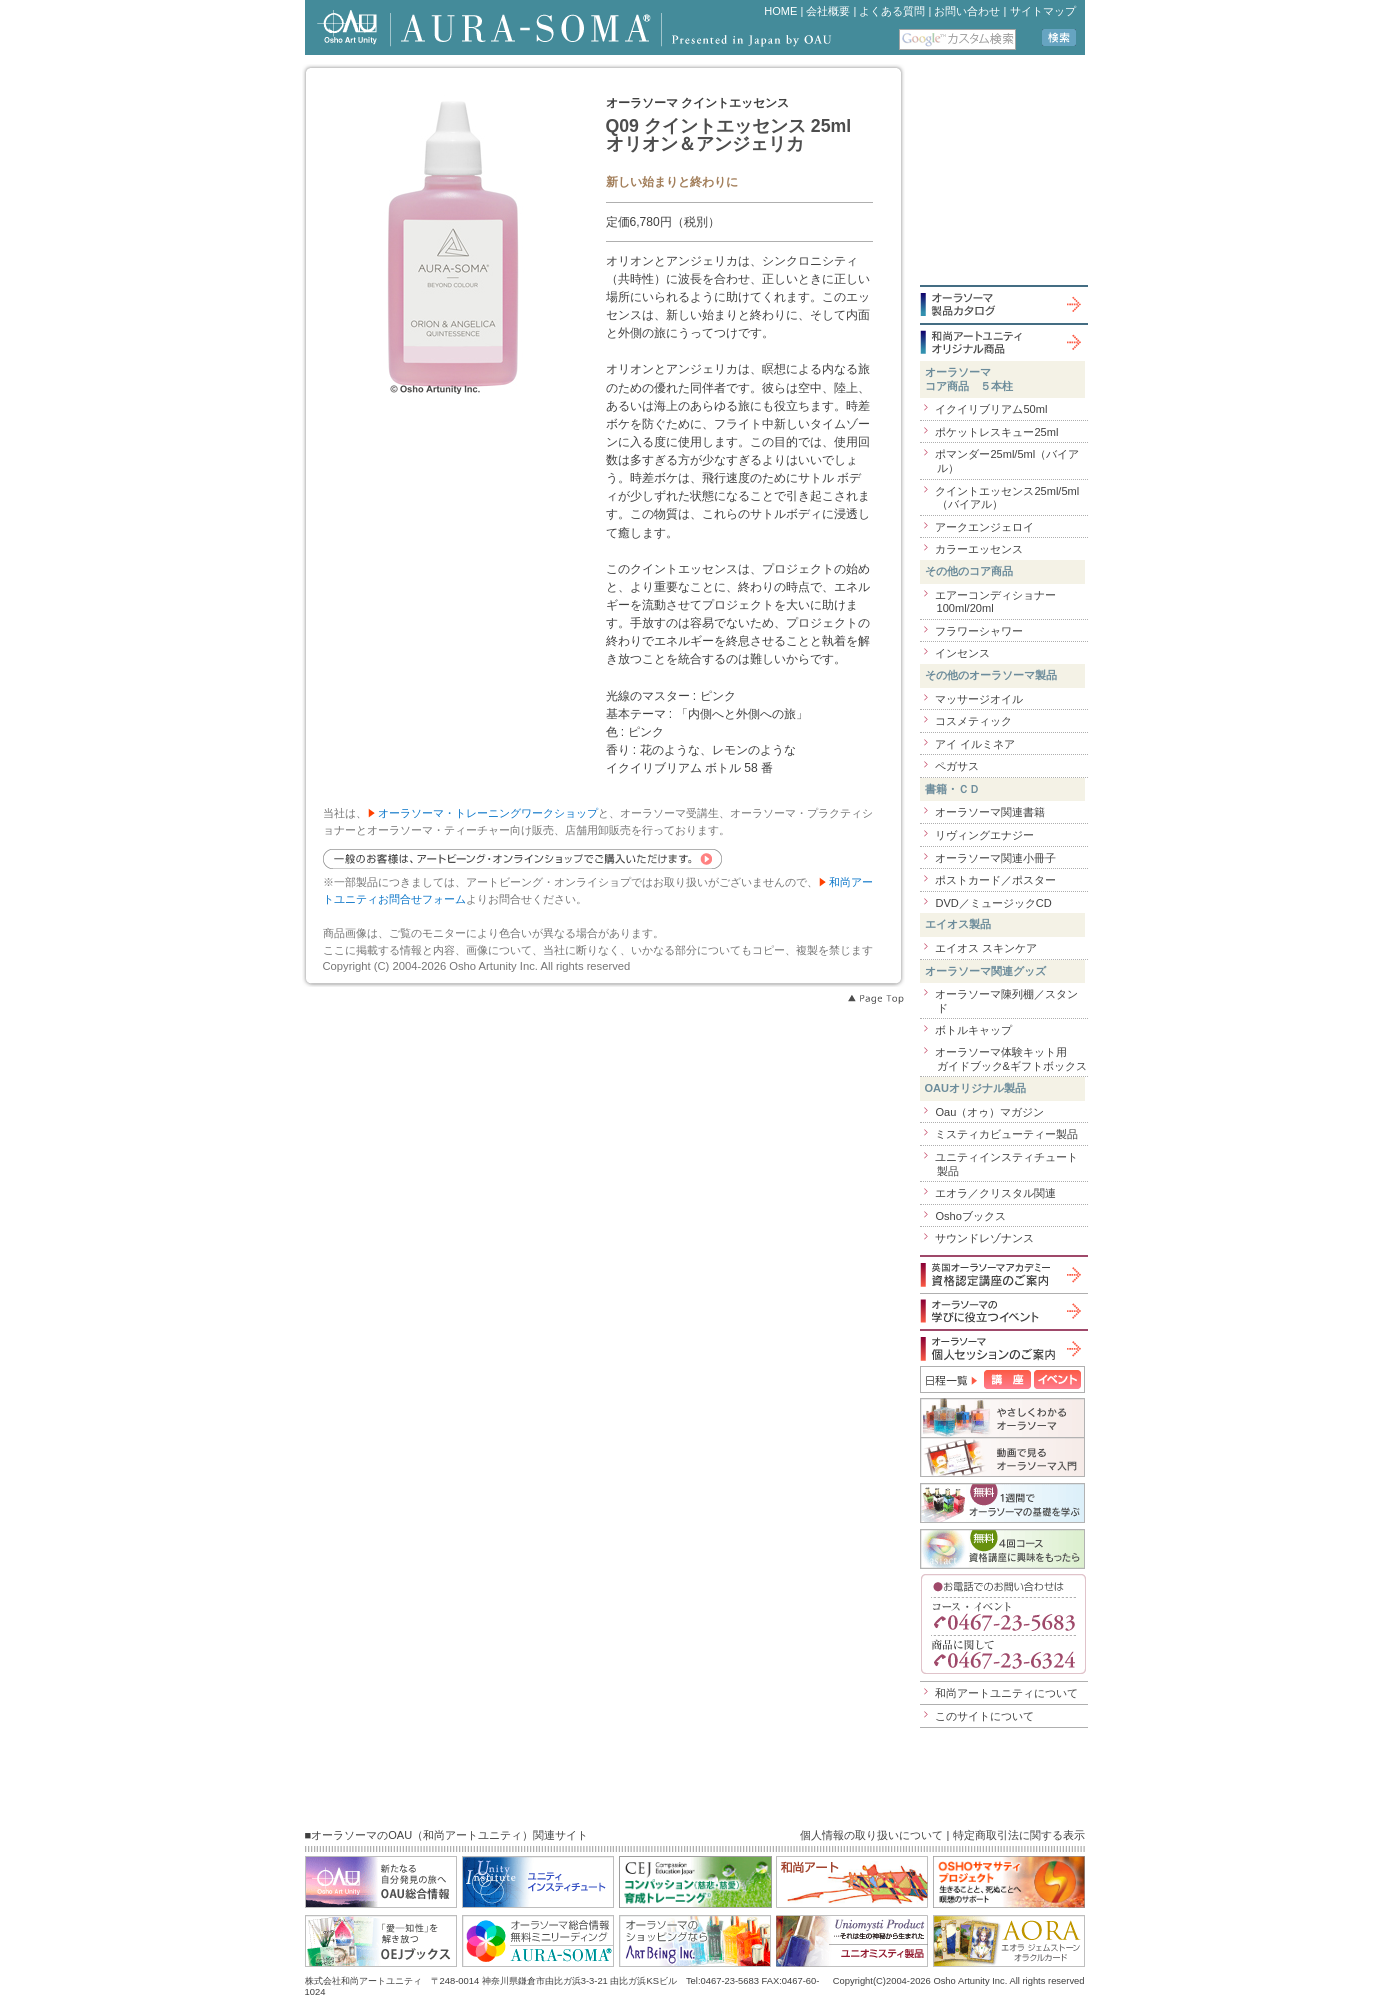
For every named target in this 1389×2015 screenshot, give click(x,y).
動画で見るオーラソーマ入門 (1002, 1457)
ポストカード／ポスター (995, 880)
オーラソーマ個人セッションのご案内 (1002, 1348)
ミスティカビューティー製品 (1006, 1134)
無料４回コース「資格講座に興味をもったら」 (1002, 1549)
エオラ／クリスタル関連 (995, 1193)
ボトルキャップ (973, 1030)
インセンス (962, 653)
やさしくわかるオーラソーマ (1002, 1417)
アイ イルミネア (975, 744)
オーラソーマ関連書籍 (990, 812)
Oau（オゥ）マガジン (989, 1112)
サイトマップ (1043, 11)
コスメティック (973, 721)
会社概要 (828, 11)
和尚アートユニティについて (1006, 1693)
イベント (1057, 1379)
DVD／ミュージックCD (993, 903)
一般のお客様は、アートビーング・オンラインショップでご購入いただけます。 (522, 859)
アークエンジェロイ (984, 527)
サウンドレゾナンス (984, 1238)
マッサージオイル (979, 699)
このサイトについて (984, 1716)
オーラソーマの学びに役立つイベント (1002, 1311)
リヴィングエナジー (984, 835)
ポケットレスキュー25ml (996, 432)
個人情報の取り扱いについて (871, 1835)
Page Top (875, 999)
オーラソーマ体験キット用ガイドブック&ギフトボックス (1010, 1059)
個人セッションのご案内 (1002, 1503)
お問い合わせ (967, 11)
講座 (1007, 1379)
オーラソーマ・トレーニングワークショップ (488, 813)
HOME (780, 11)
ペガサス (957, 766)
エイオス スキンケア (986, 948)
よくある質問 (892, 11)
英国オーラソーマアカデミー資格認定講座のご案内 (1002, 1274)
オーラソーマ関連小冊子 (995, 858)
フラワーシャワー (979, 631)
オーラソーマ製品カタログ (1002, 304)
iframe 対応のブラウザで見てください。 (1011, 173)
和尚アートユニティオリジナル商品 (1002, 342)
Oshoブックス (970, 1216)
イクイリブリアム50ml (991, 409)
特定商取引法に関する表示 (1019, 1835)
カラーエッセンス (979, 549)
